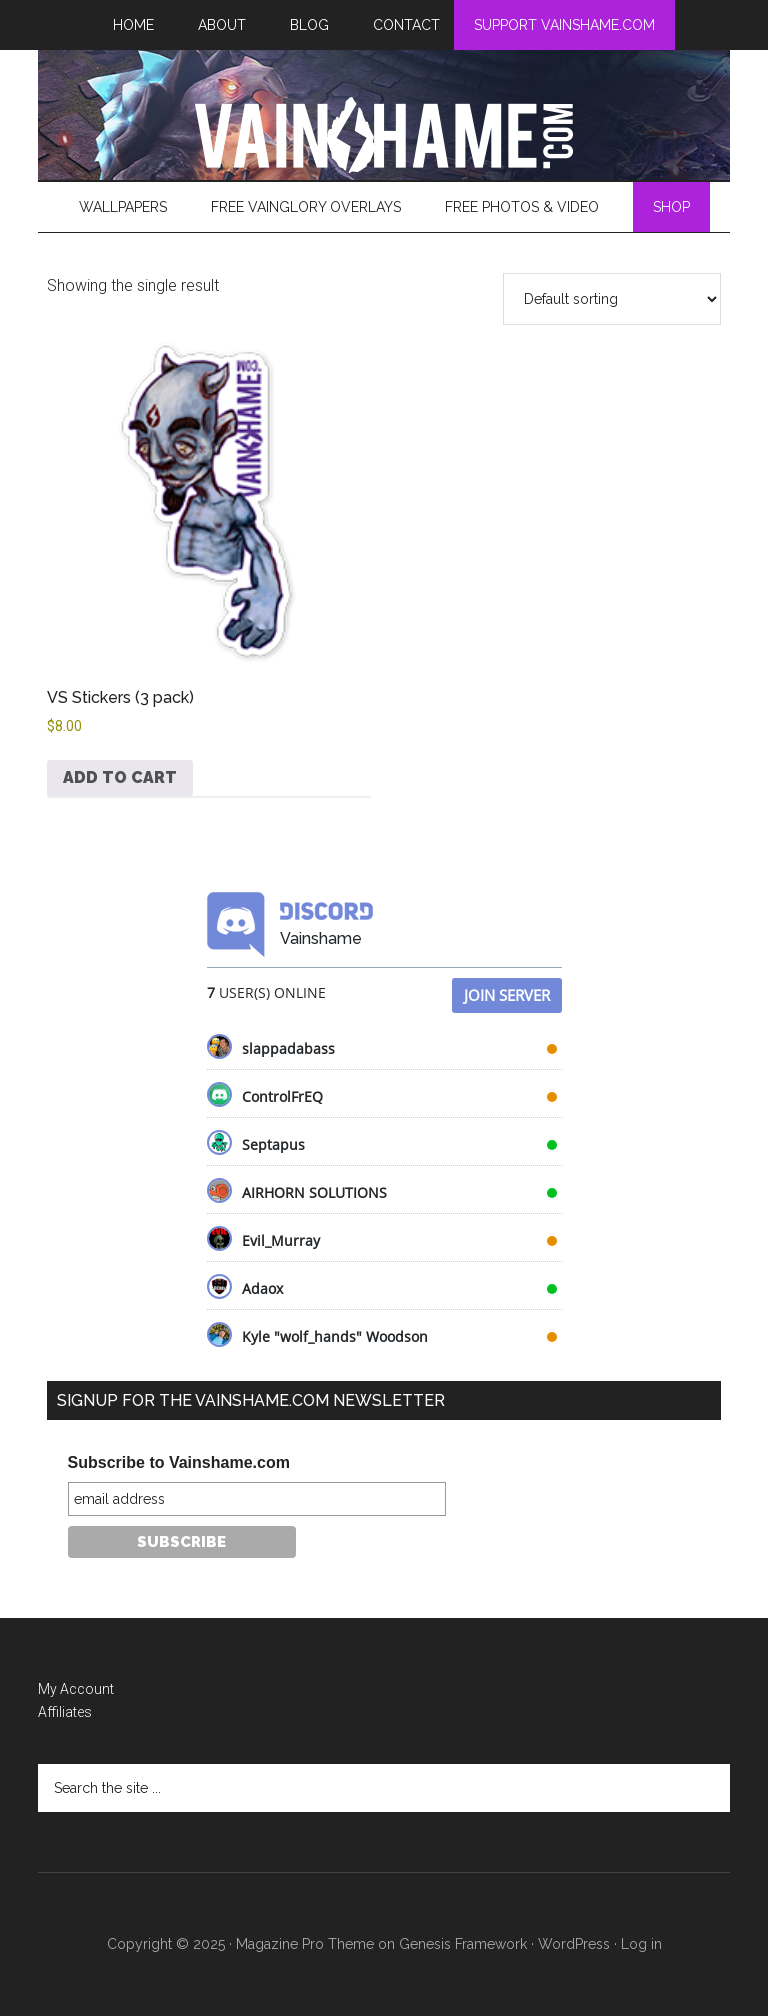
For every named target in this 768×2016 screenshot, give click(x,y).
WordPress (574, 1944)
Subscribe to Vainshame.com (179, 1462)
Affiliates (65, 1712)
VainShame (383, 135)
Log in (641, 1944)
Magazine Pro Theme (305, 1944)
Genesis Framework (463, 1944)
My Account (76, 1689)
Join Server (507, 995)
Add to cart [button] (120, 777)
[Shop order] (612, 299)
